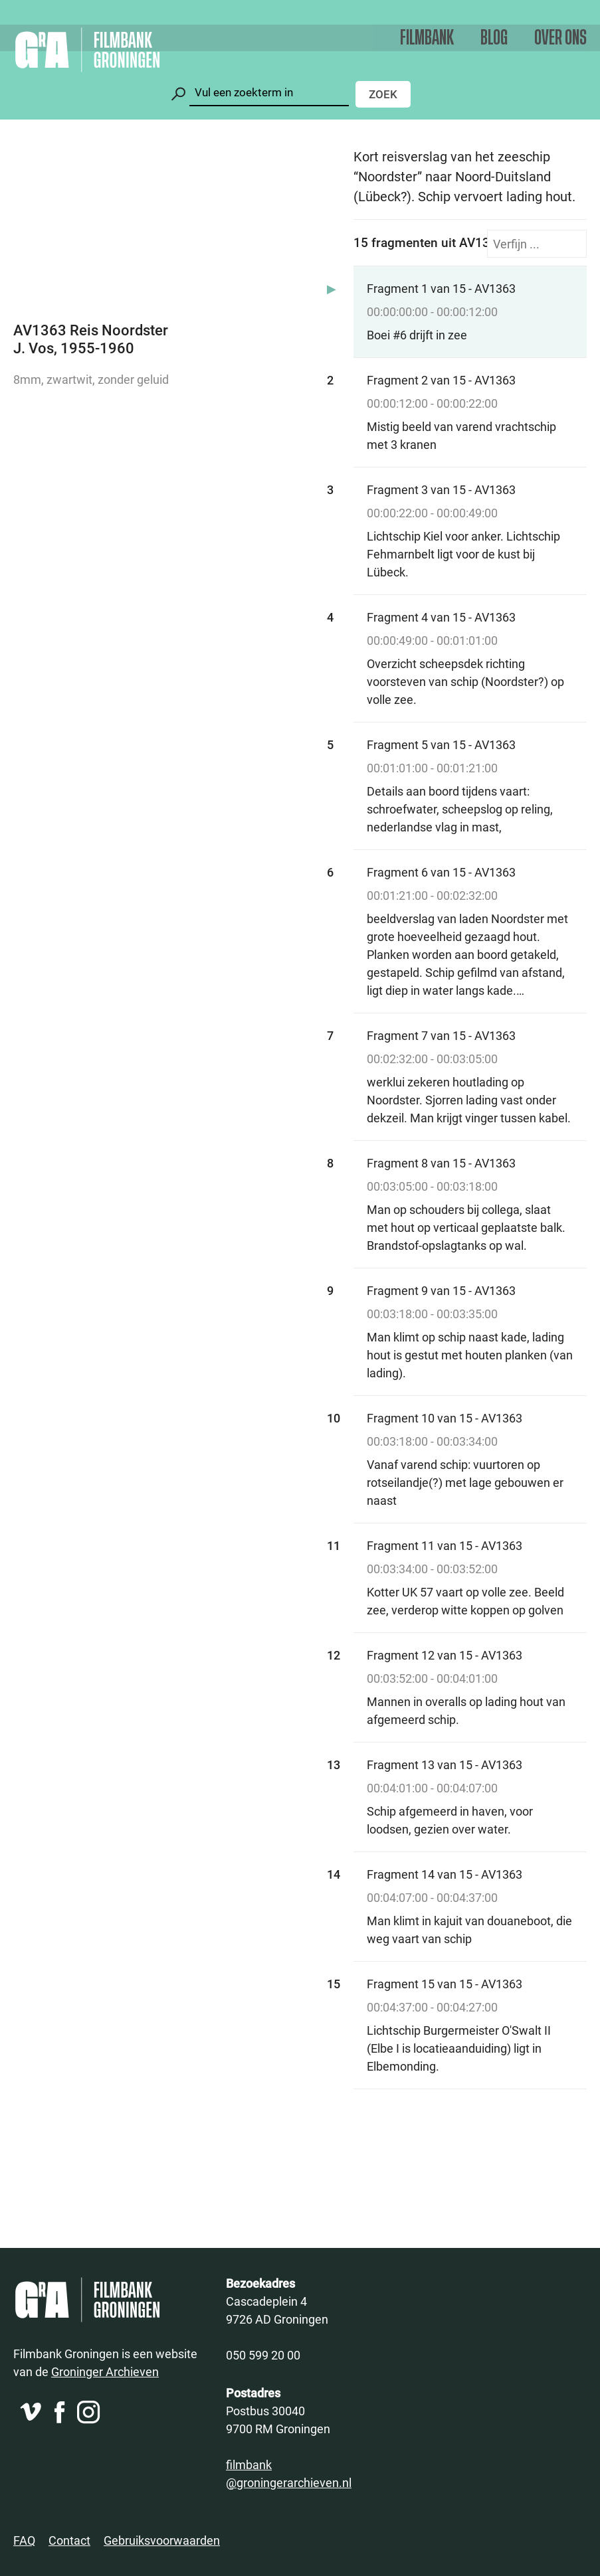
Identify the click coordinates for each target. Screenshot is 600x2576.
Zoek (383, 94)
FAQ (24, 2540)
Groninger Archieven (105, 2371)
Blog (494, 38)
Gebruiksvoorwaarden (162, 2540)
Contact (69, 2540)
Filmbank (427, 38)
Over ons (560, 38)
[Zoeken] (269, 92)
